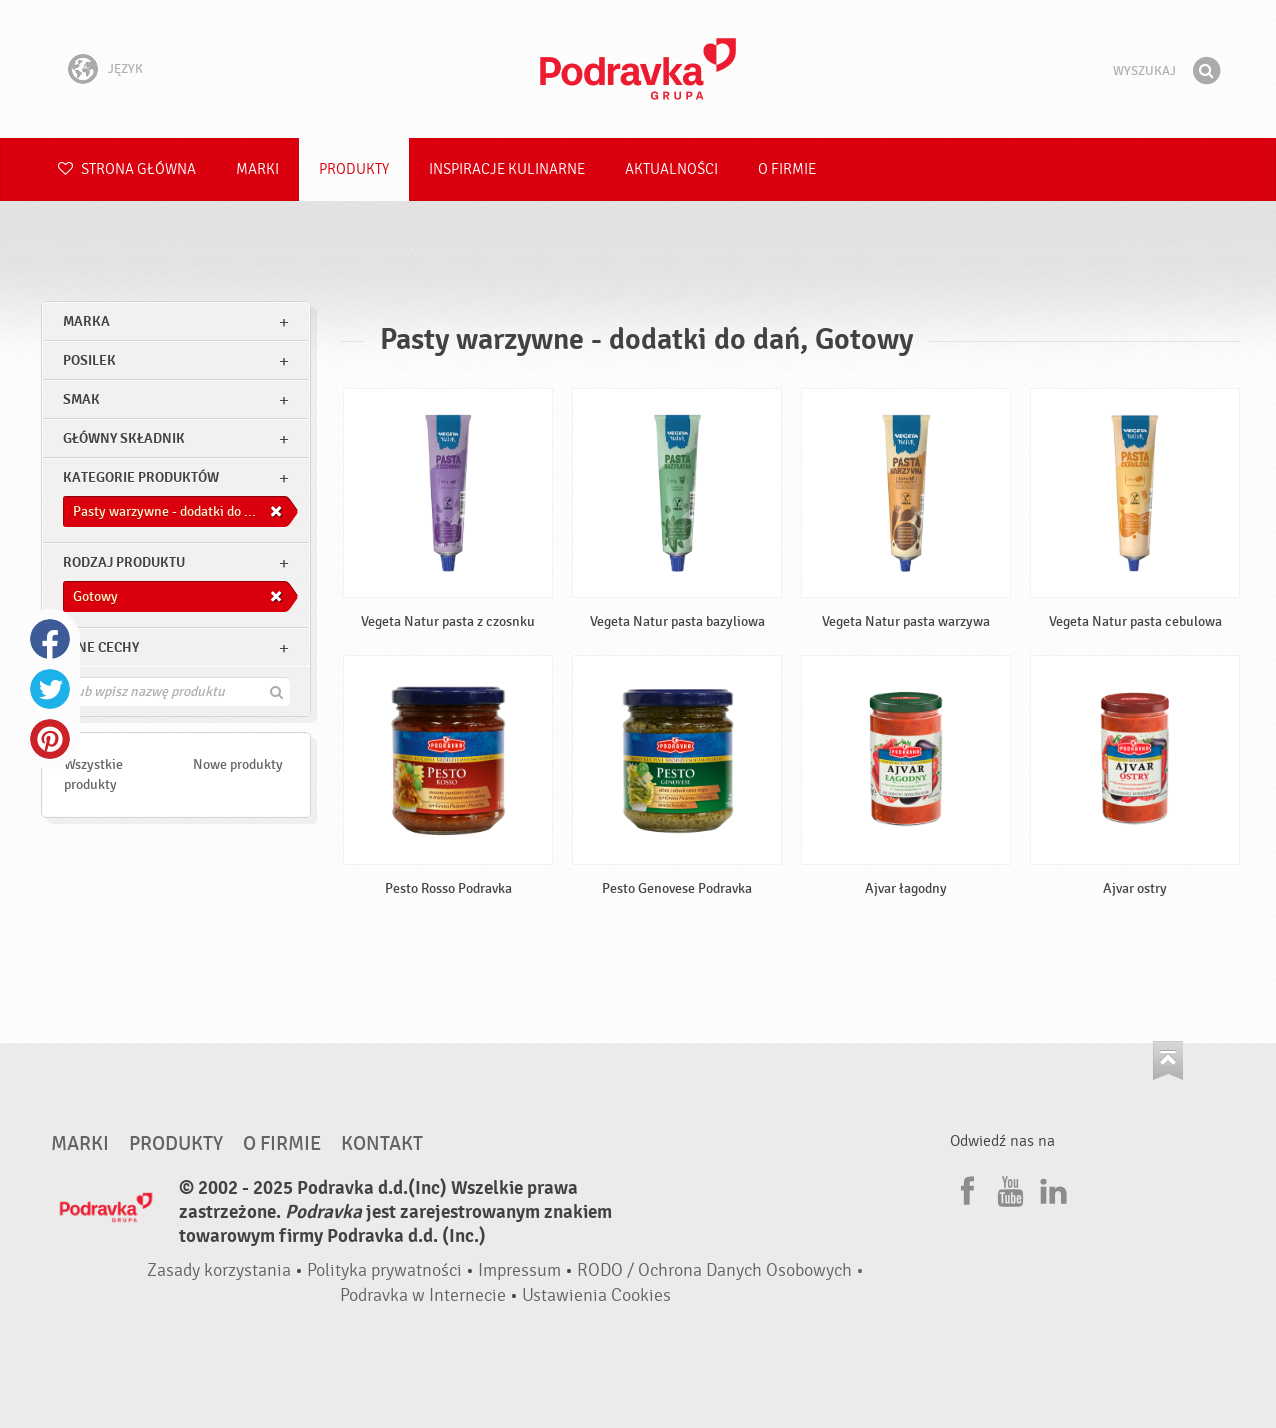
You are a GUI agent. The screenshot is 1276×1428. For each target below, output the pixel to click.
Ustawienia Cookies (596, 1295)
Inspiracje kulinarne (507, 169)
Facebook (50, 639)
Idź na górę (1168, 1060)
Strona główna (127, 169)
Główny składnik (124, 438)
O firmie (787, 169)
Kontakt (382, 1144)
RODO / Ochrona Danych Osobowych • (720, 1270)
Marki (257, 169)
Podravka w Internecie (423, 1295)
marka (86, 321)
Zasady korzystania (219, 1270)
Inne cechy (101, 647)
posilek (89, 360)
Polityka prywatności (384, 1270)
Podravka (638, 69)
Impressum (519, 1270)
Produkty (354, 169)
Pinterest (50, 739)
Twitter (50, 689)
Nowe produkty (238, 764)
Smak (81, 399)
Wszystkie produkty (93, 774)
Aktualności (671, 169)
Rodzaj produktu (124, 562)
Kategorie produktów (141, 477)
